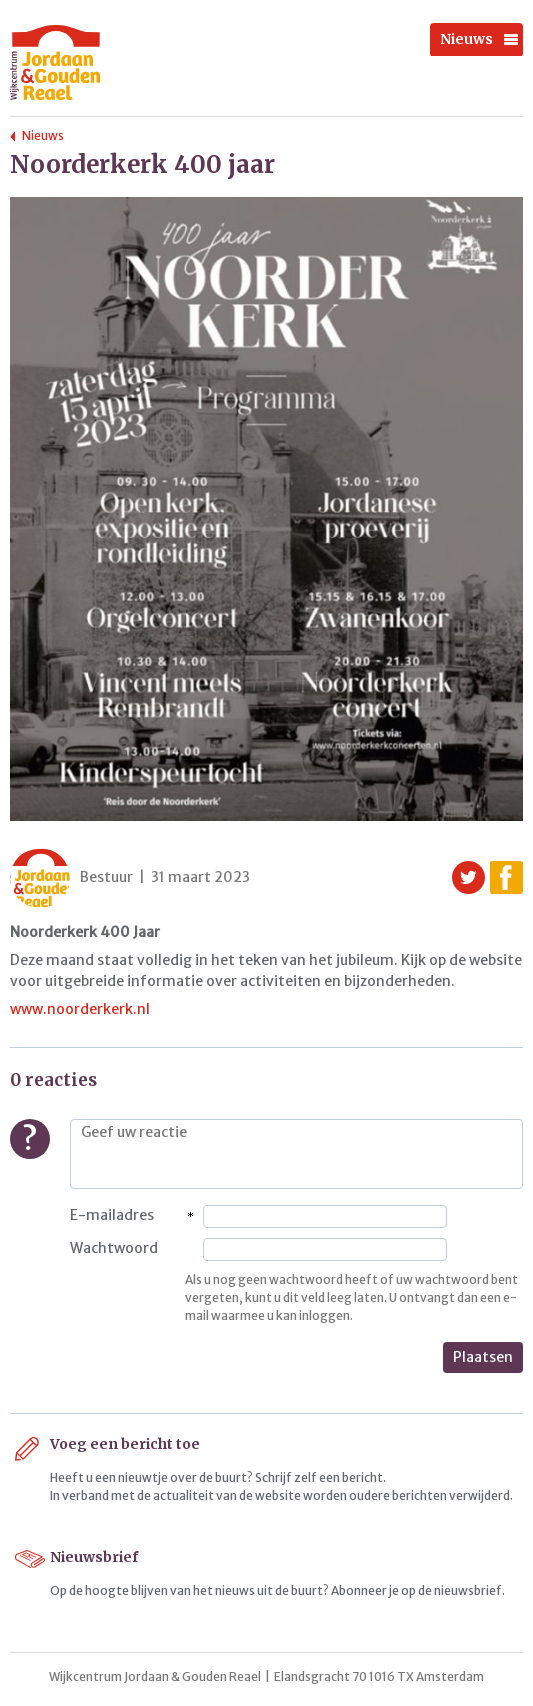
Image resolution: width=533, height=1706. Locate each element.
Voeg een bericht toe (125, 1444)
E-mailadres (112, 1215)
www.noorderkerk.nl (80, 1009)
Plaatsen (483, 1357)
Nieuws (466, 39)
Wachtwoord (114, 1248)
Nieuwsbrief (94, 1557)
